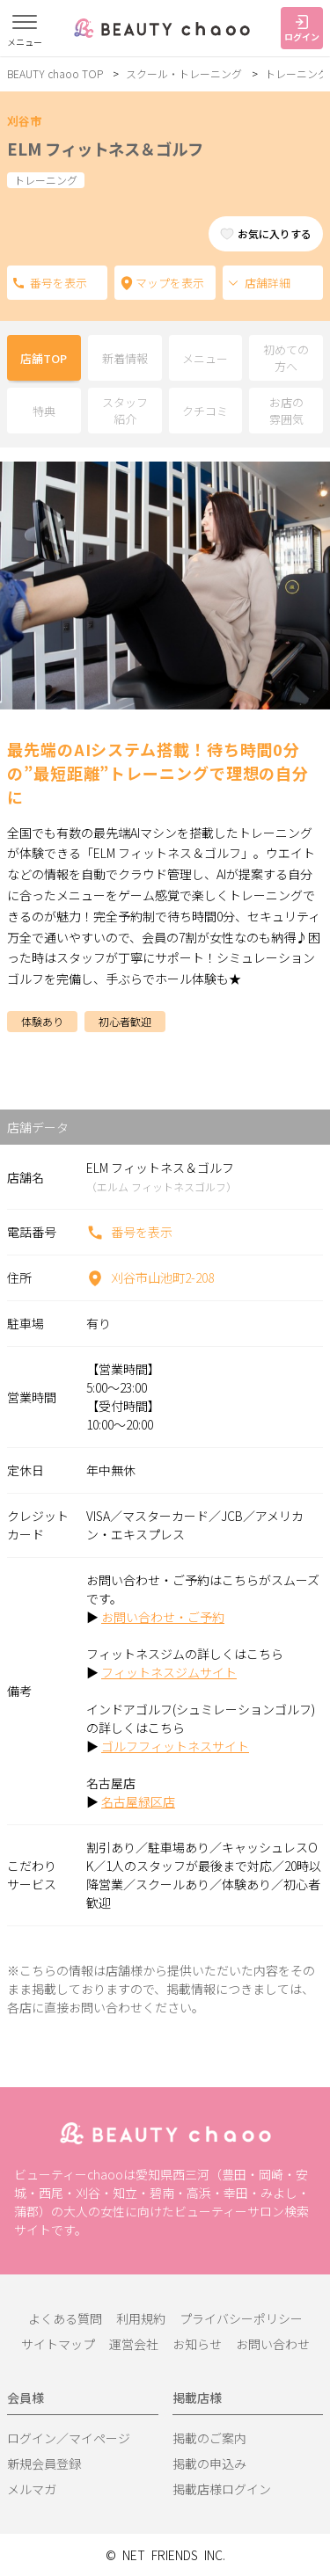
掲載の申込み (209, 2463)
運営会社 (133, 2344)
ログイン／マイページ (68, 2438)
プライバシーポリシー (241, 2318)
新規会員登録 (44, 2463)
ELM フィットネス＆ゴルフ (105, 148)
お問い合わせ (273, 2344)
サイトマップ (58, 2344)
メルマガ (31, 2489)
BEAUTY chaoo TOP (55, 73)
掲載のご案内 (209, 2438)
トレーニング (296, 73)
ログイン (301, 29)
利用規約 (140, 2318)
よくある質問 (65, 2318)
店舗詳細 (258, 282)
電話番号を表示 (18, 283)
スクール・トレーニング (184, 73)
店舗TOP (43, 358)
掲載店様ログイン (221, 2489)
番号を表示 (129, 1232)
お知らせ (197, 2344)
